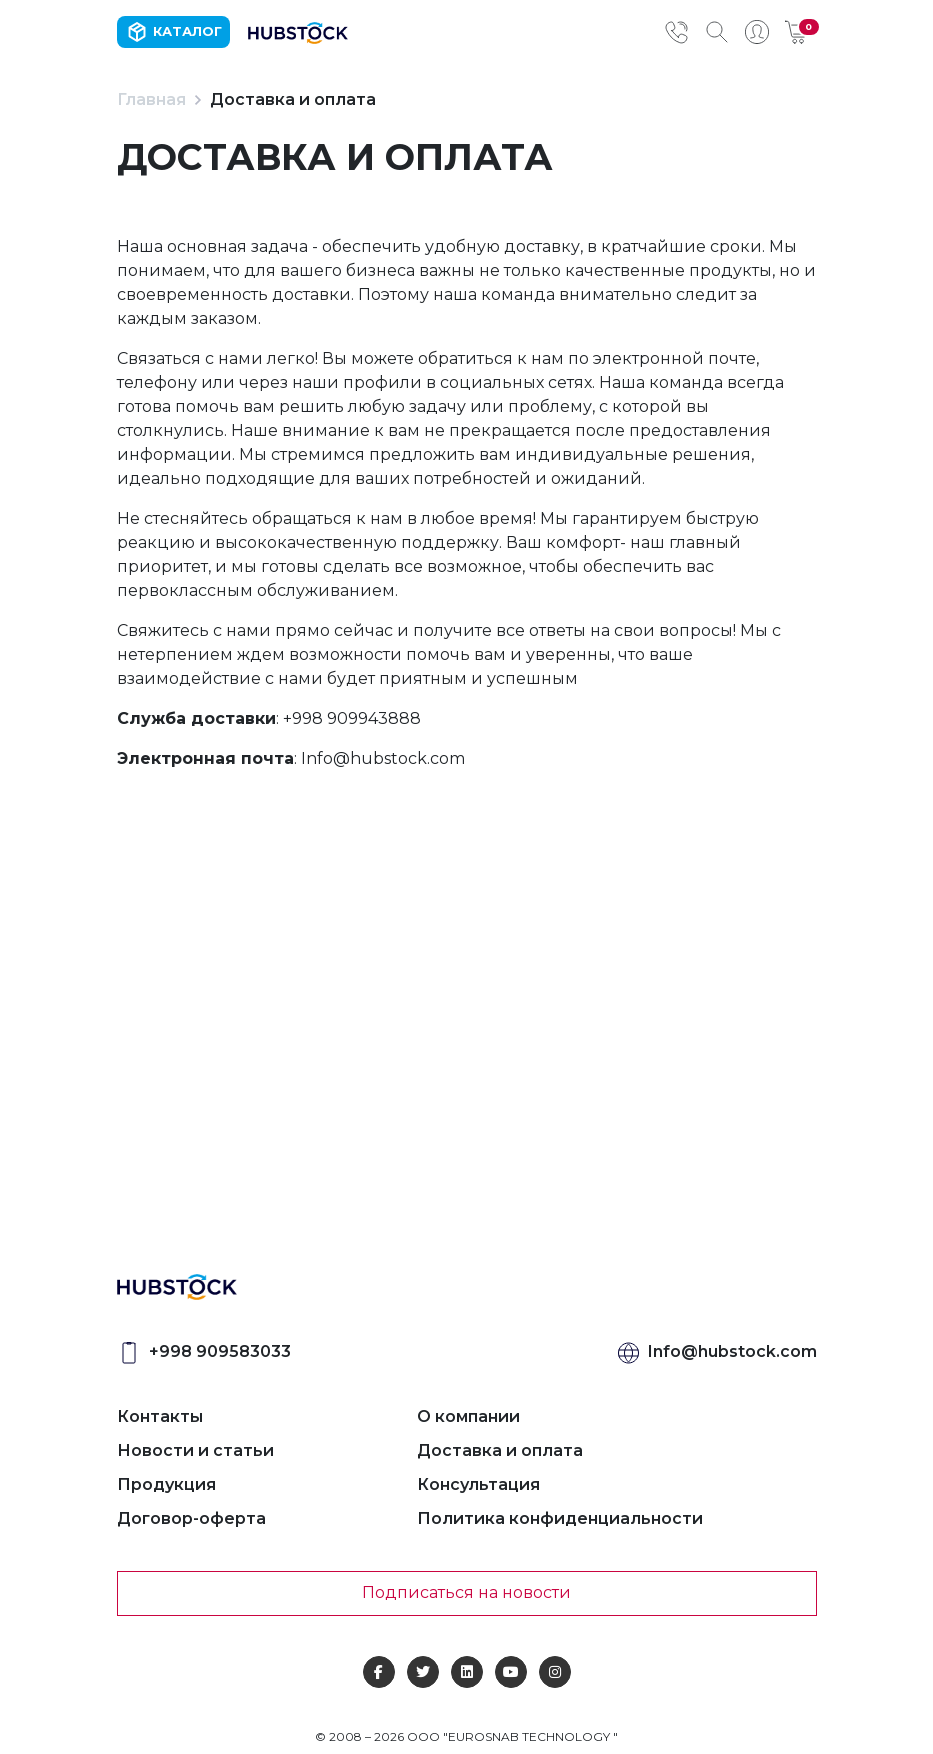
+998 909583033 (220, 1351)
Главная (151, 99)
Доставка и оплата (500, 1450)
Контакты (160, 1416)
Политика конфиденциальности (560, 1518)
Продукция (166, 1484)
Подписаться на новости (466, 1592)
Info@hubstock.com (383, 758)
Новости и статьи (195, 1450)
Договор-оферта (191, 1518)
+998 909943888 (352, 718)
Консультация (478, 1484)
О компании (468, 1416)
